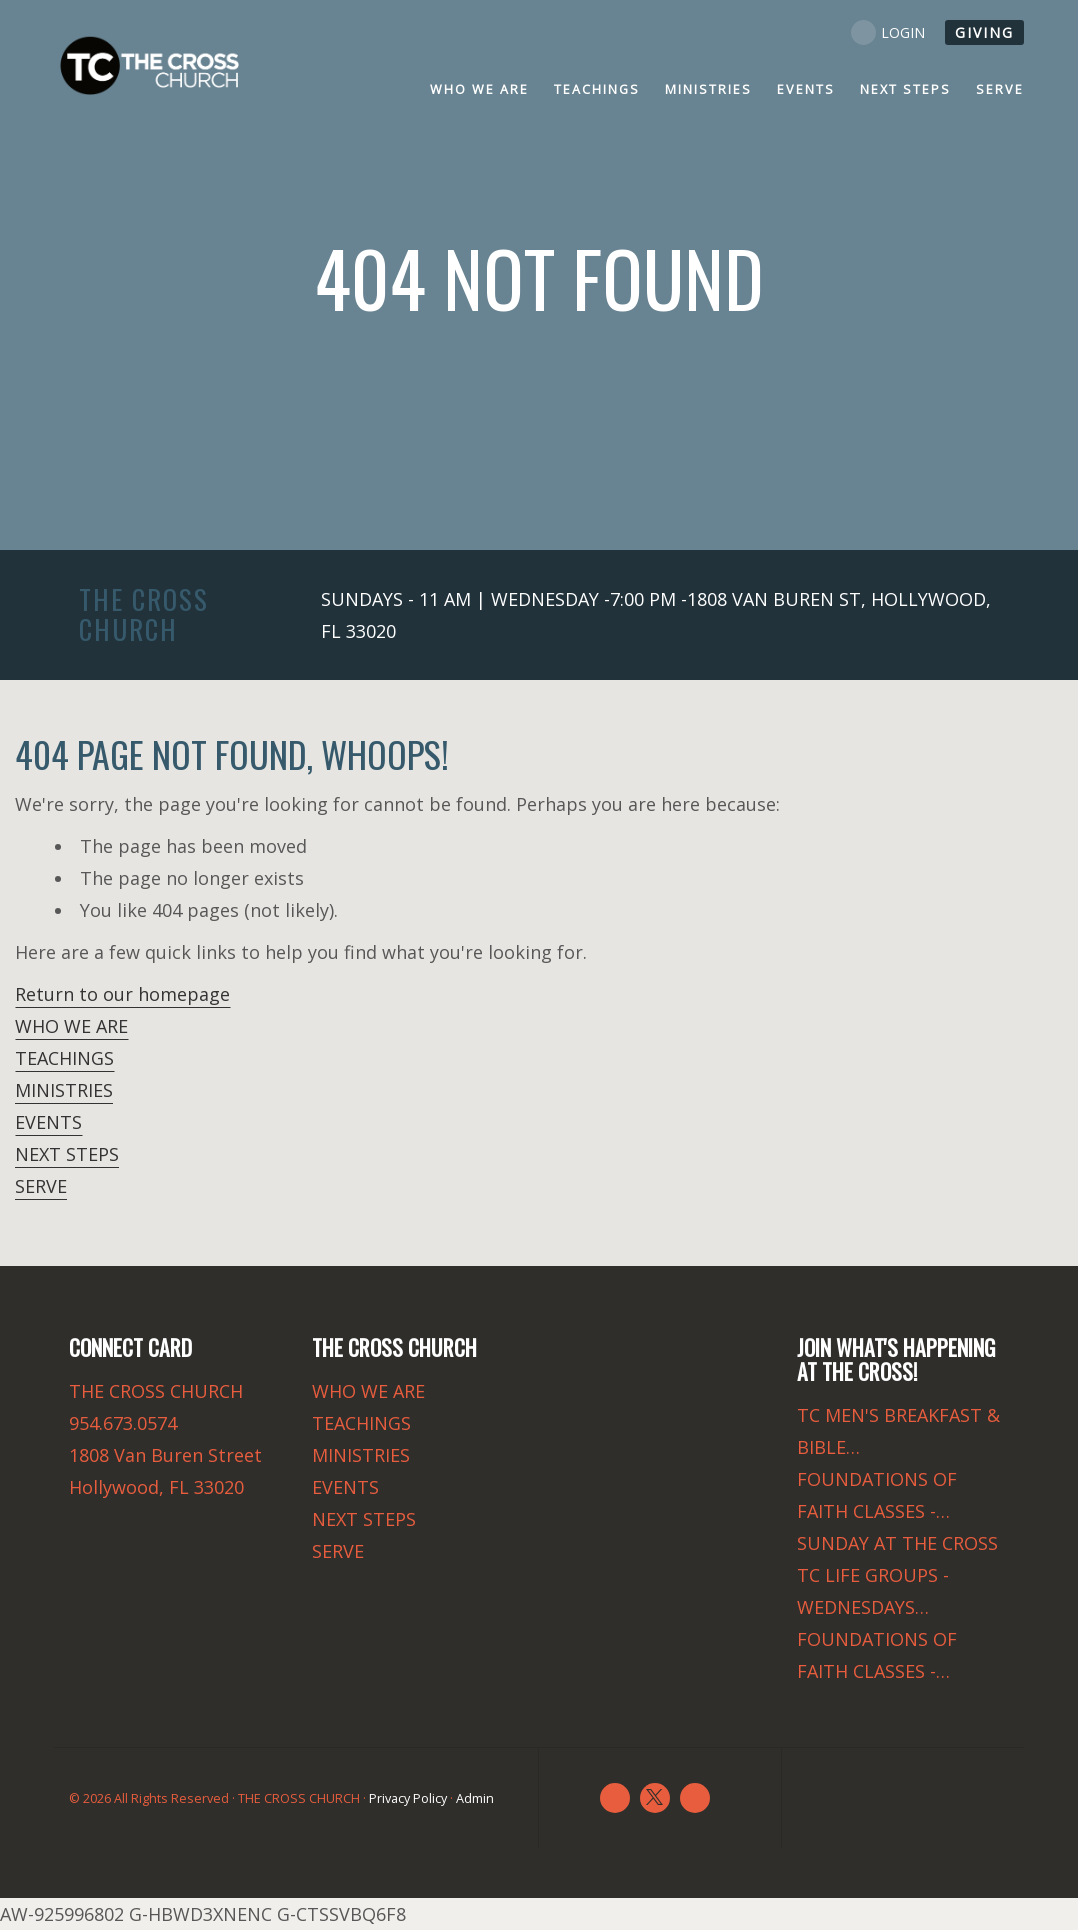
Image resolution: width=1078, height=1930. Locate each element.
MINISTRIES (64, 1090)
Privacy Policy (408, 1798)
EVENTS (48, 1122)
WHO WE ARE (71, 1026)
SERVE (41, 1186)
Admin (475, 1798)
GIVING (984, 32)
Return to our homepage (122, 994)
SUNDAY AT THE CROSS (897, 1543)
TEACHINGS (64, 1058)
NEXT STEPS (67, 1154)
